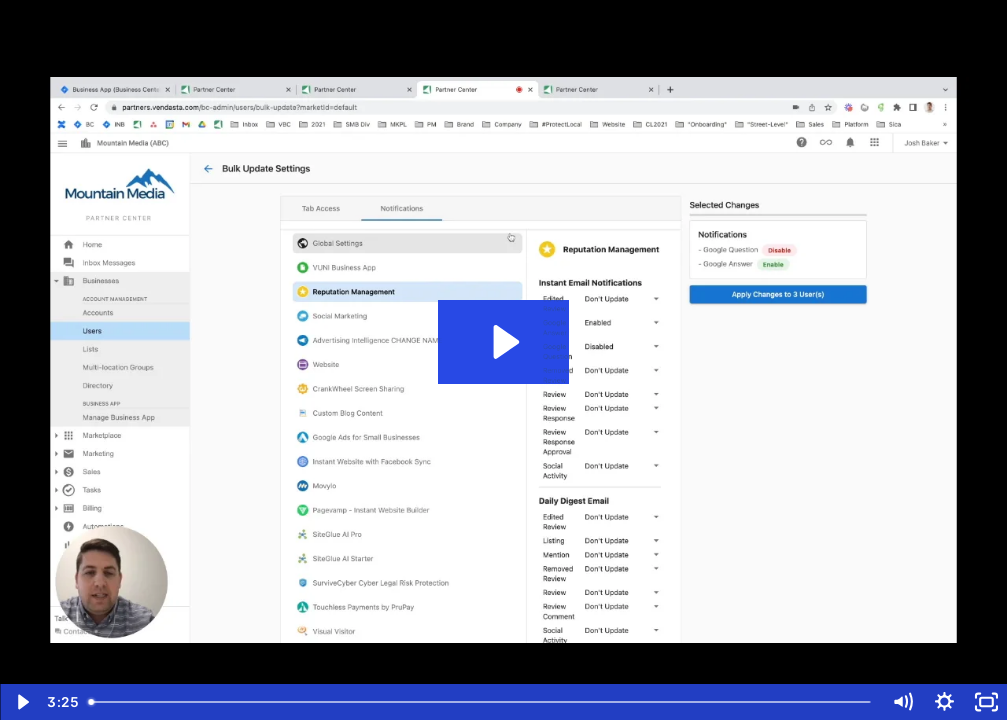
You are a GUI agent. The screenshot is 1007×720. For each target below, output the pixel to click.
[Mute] (902, 702)
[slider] (481, 702)
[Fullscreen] (986, 702)
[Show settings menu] (944, 702)
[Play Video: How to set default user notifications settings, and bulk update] (503, 342)
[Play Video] (21, 702)
